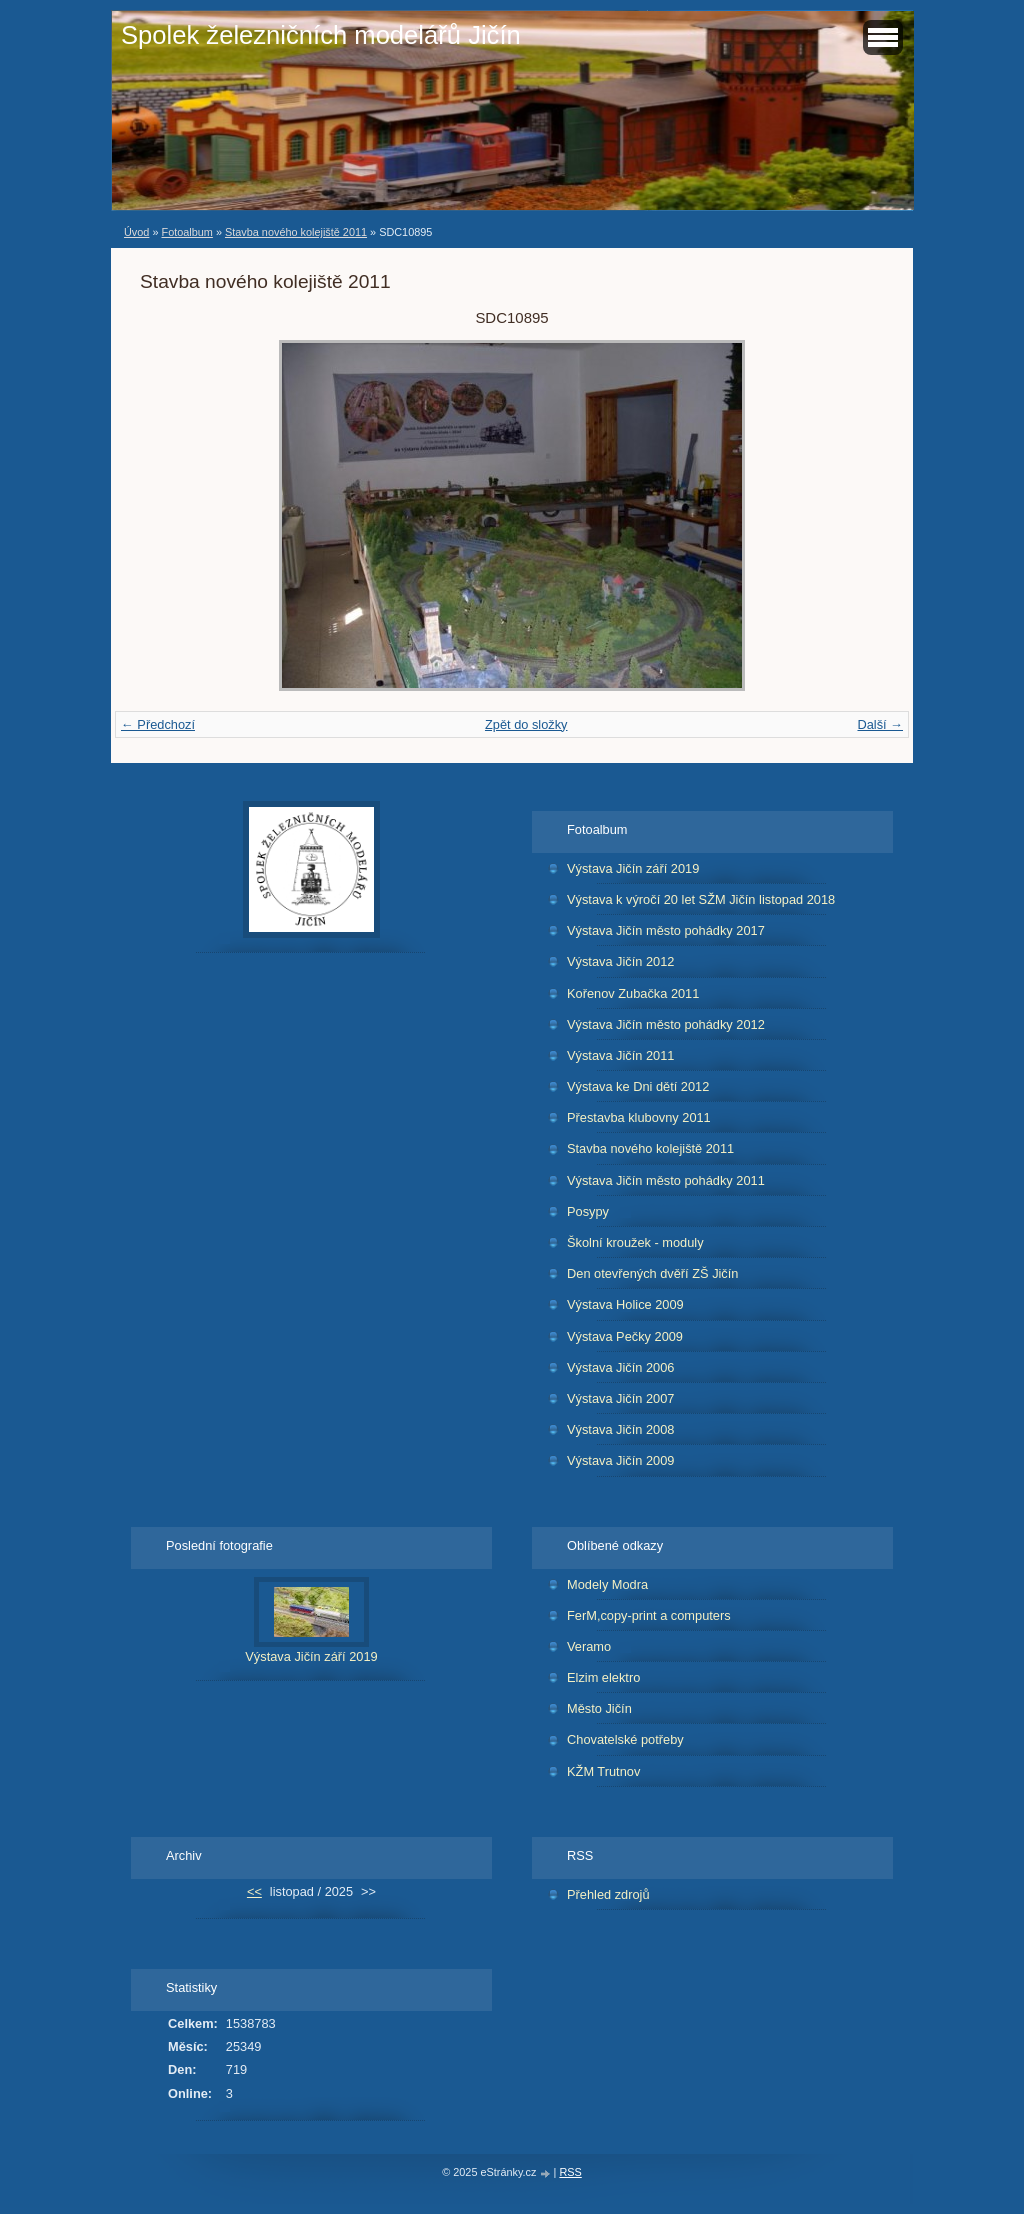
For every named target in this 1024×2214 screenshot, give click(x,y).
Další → (880, 724)
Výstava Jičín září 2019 (633, 868)
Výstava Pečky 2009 (625, 1336)
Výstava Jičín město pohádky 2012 (666, 1024)
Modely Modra (607, 1584)
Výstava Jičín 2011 (620, 1055)
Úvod (136, 232)
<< (254, 1891)
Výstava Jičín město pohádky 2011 (666, 1180)
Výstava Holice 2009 (625, 1304)
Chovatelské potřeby (625, 1739)
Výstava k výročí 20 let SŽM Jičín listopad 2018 (701, 899)
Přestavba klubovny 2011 (639, 1117)
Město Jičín (599, 1708)
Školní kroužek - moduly (635, 1242)
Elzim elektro (603, 1677)
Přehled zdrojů (608, 1894)
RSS (570, 2172)
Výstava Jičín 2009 (620, 1460)
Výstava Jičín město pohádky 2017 (666, 930)
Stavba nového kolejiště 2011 (296, 232)
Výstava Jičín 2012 (620, 961)
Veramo (589, 1646)
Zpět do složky (526, 724)
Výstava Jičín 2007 (620, 1398)
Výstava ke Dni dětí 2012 (638, 1086)
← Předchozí (158, 724)
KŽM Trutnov (603, 1771)
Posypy (588, 1211)
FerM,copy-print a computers (649, 1615)
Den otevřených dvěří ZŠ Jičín (652, 1273)
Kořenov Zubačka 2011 (633, 993)
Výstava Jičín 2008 (620, 1429)
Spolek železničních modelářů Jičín (321, 35)
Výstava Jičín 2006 (620, 1367)
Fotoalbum (186, 232)
